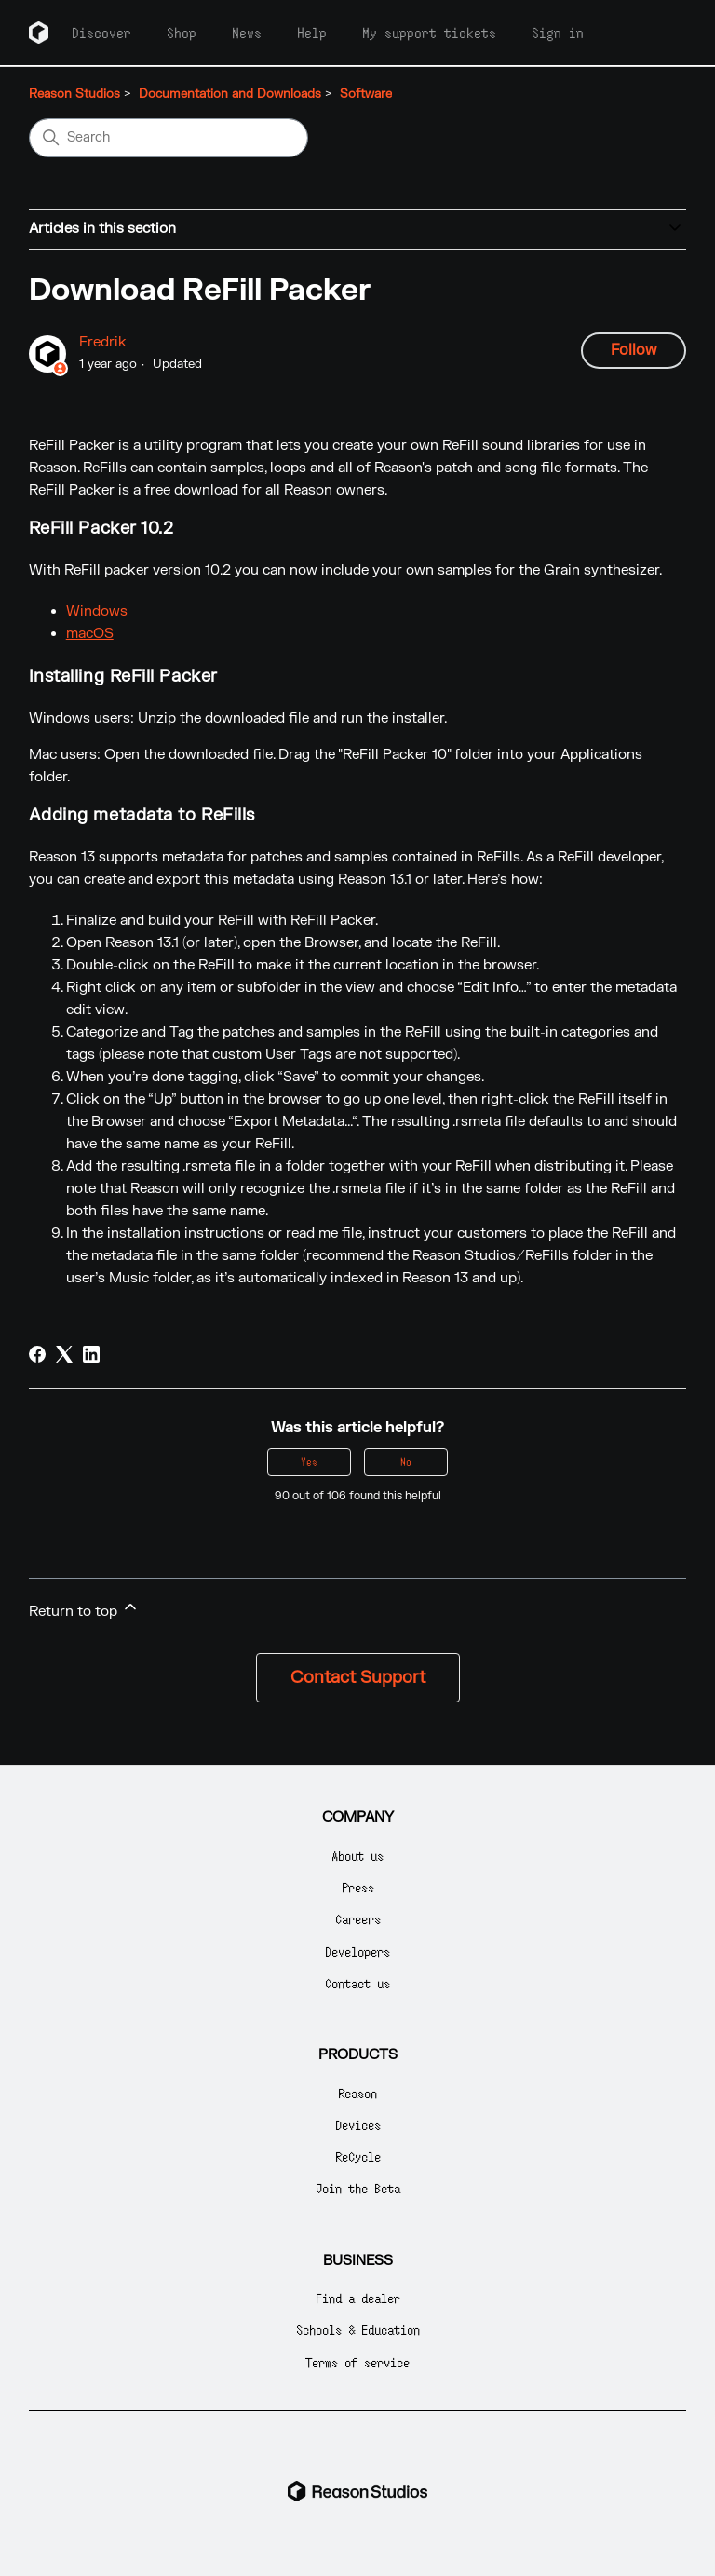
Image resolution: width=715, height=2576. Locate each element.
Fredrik (103, 342)
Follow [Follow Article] (633, 350)
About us (357, 1855)
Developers (357, 1951)
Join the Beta (358, 2188)
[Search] (168, 137)
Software (366, 94)
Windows (97, 611)
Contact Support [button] (357, 1677)
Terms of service (357, 2362)
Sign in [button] (558, 32)
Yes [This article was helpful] (309, 1462)
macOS (90, 634)
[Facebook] (37, 1354)
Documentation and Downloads (230, 94)
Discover (101, 32)
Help (312, 32)
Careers (358, 1919)
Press (358, 1887)
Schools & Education (358, 2330)
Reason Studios (74, 94)
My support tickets (429, 32)
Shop (181, 32)
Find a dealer (358, 2298)
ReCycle (358, 2156)
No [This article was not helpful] (405, 1462)
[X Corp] (64, 1354)
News (247, 32)
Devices (358, 2125)
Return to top (84, 1608)
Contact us (357, 1983)
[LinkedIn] (91, 1354)
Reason (357, 2093)
